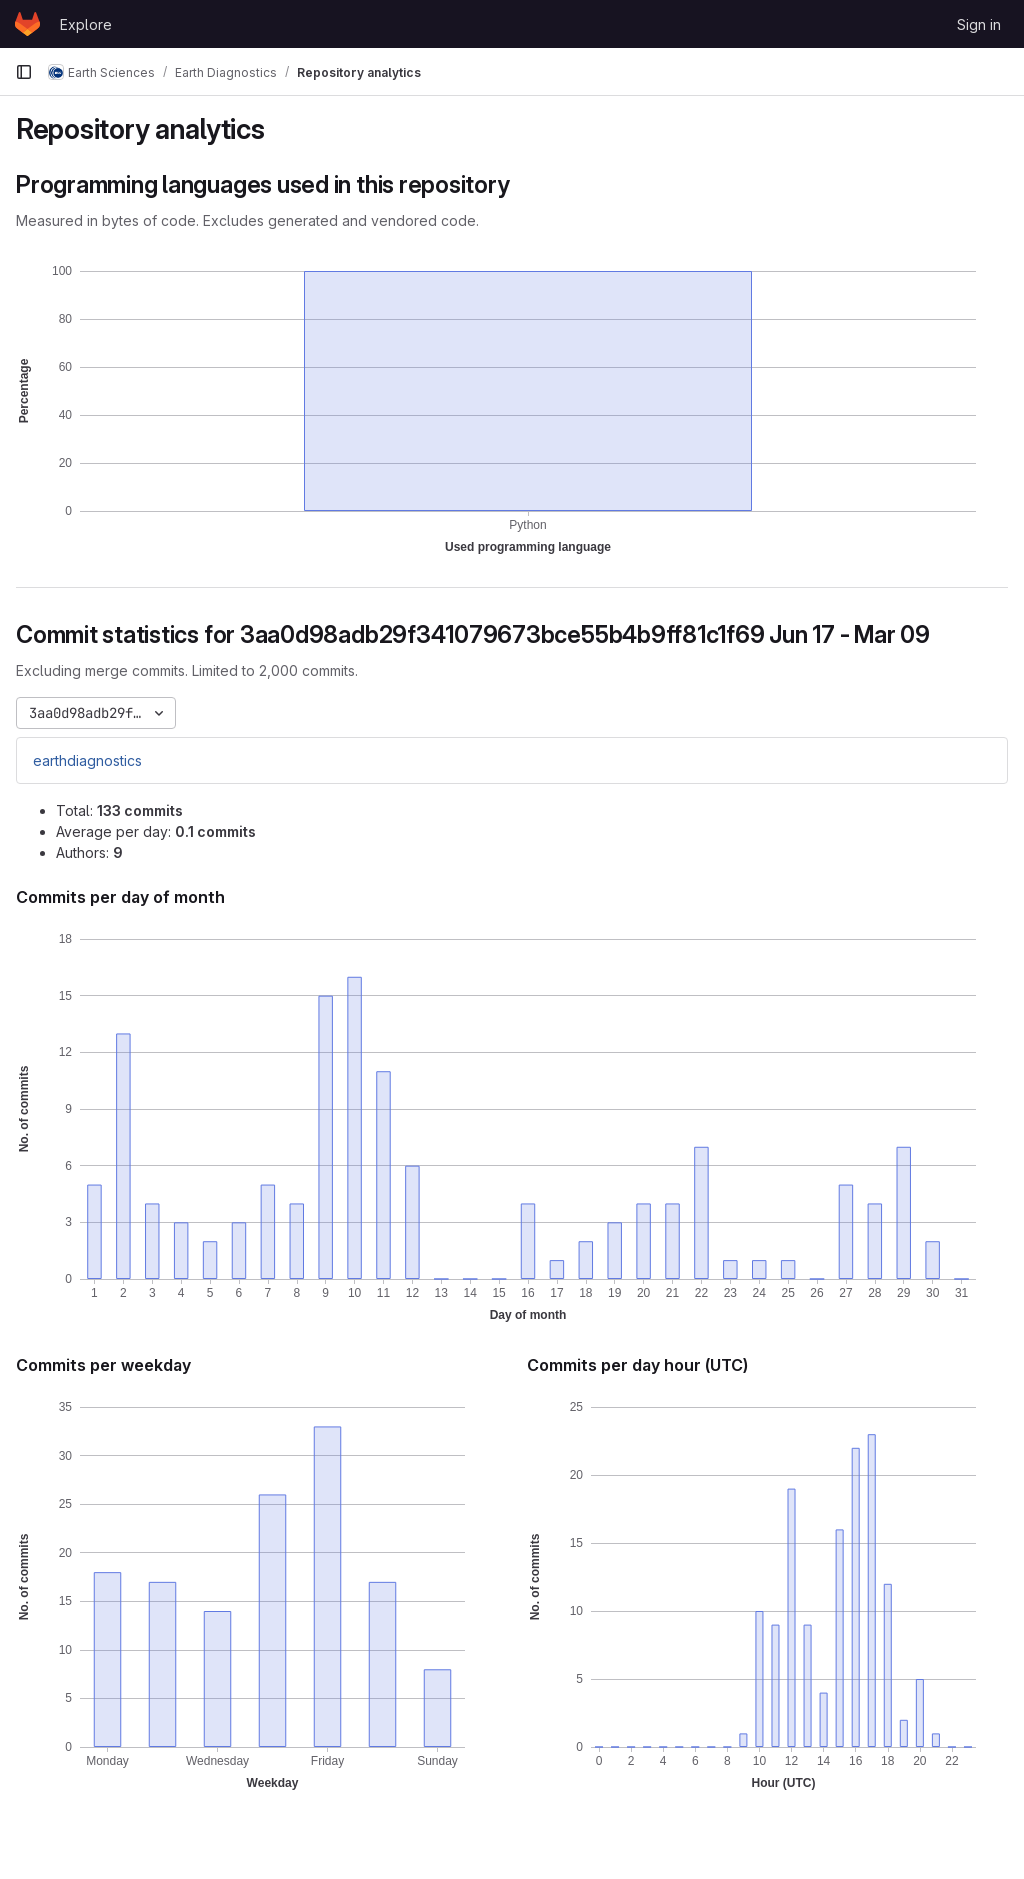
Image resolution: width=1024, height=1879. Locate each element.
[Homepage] (27, 24)
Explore (86, 24)
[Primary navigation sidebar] (24, 72)
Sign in (979, 24)
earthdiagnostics (87, 760)
